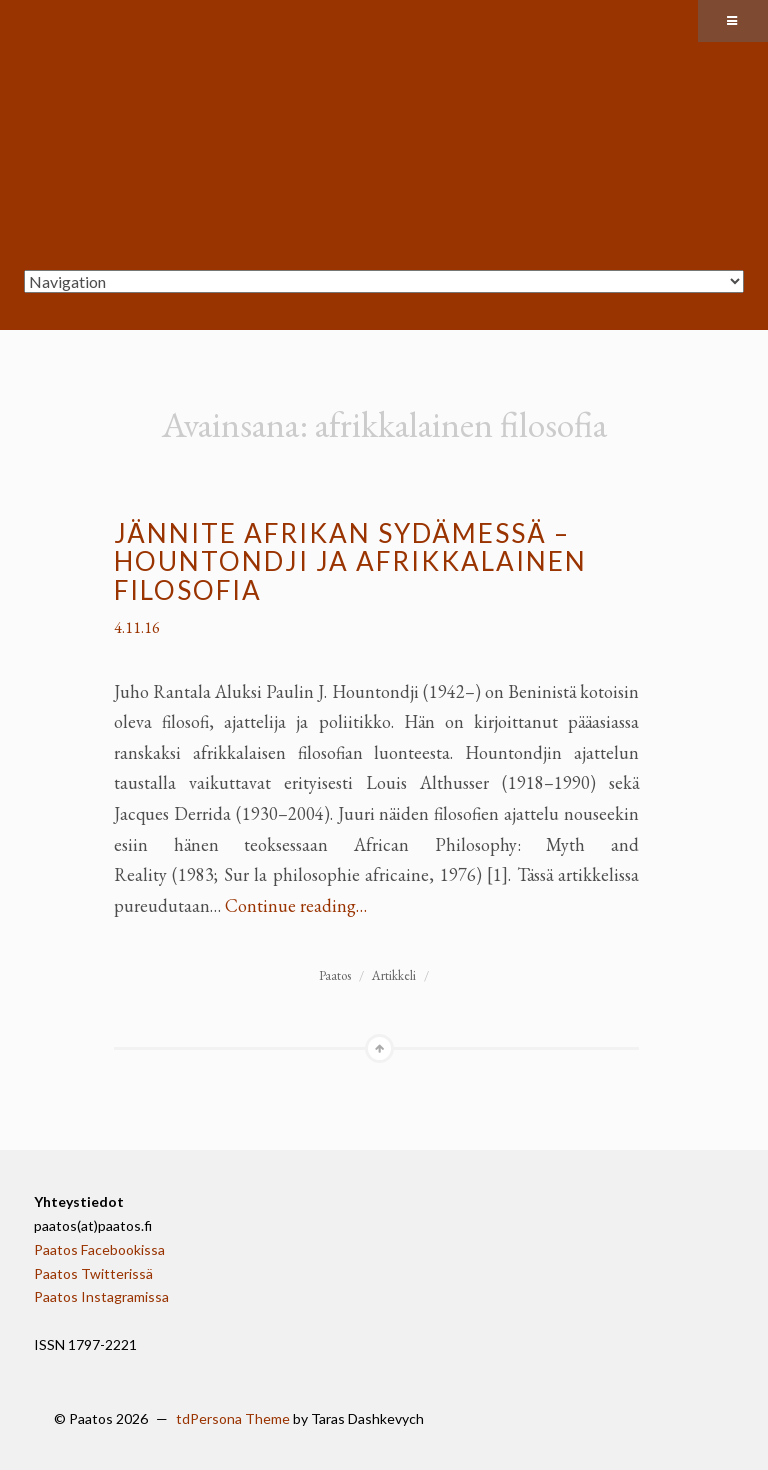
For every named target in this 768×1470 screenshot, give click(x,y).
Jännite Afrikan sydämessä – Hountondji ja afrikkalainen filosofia (350, 561)
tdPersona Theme (233, 1418)
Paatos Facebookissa (99, 1249)
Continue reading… (296, 905)
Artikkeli (394, 975)
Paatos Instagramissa (101, 1296)
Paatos (335, 975)
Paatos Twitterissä (93, 1273)
